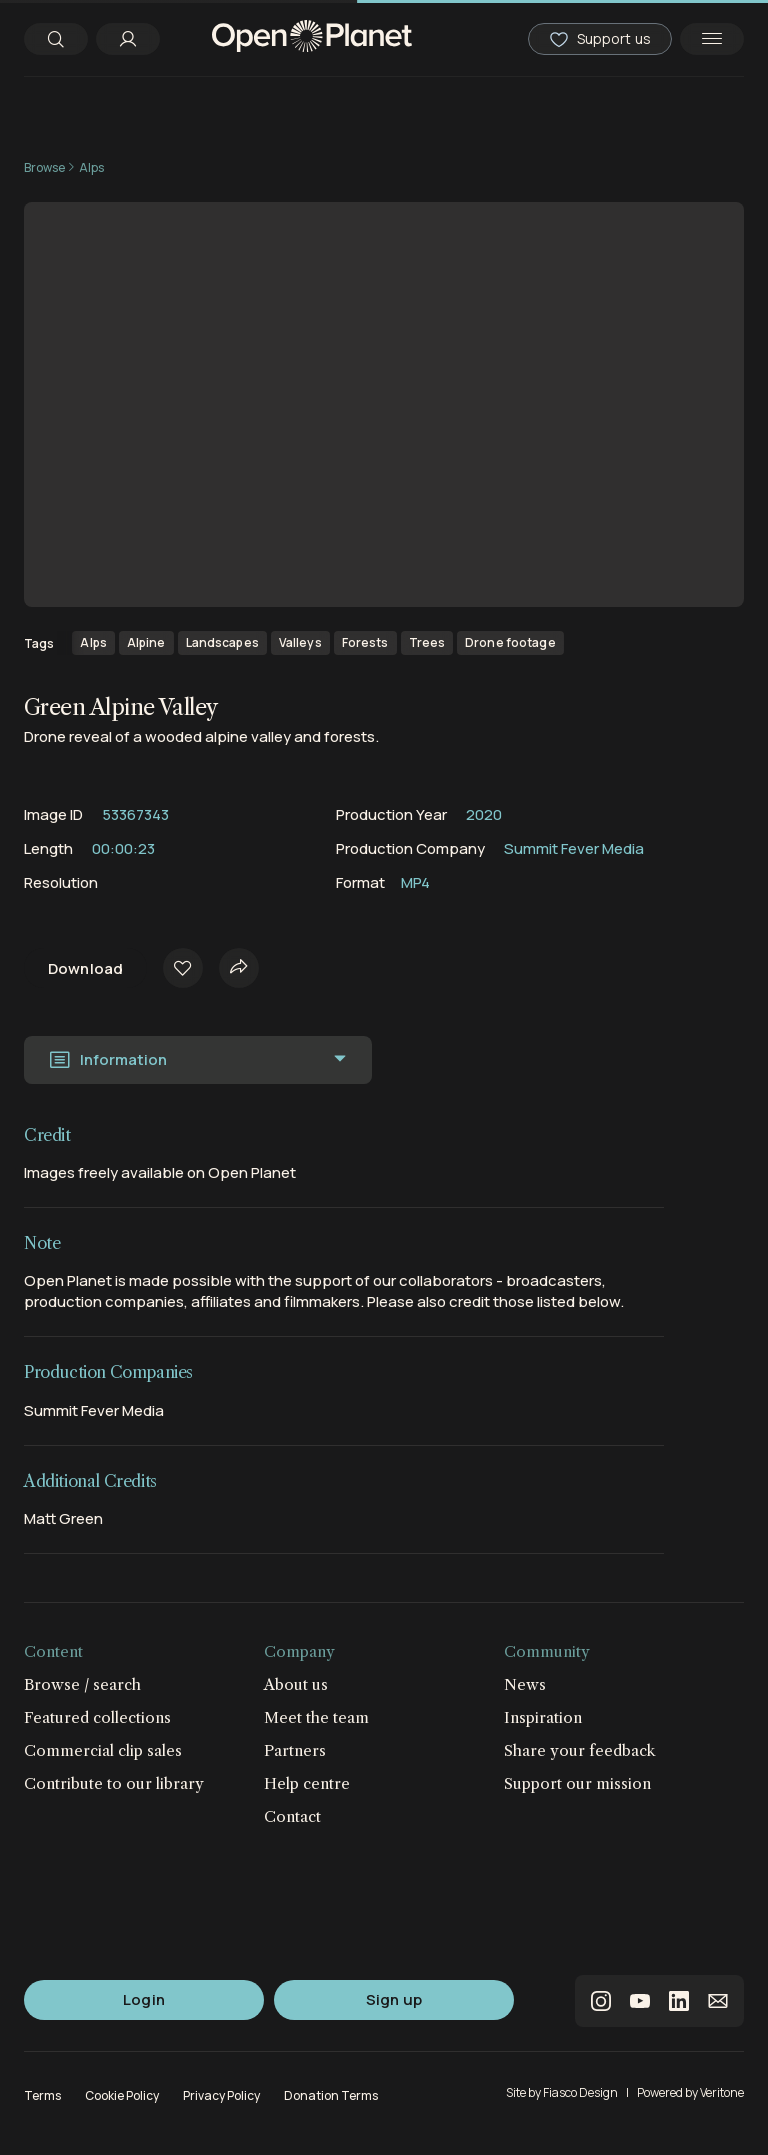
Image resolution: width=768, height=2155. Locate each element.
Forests (365, 642)
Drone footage (510, 642)
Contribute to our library (114, 1783)
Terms (42, 2095)
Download (85, 968)
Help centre (307, 1783)
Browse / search (82, 1684)
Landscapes (222, 642)
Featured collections (97, 1717)
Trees (427, 642)
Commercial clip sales (103, 1750)
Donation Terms (331, 2095)
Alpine (146, 642)
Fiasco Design (580, 2092)
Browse (44, 167)
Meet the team (316, 1717)
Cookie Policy (122, 2095)
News (525, 1684)
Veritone (722, 2092)
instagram (601, 2001)
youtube (640, 2001)
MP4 (415, 882)
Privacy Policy (221, 2095)
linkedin (679, 2001)
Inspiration (543, 1717)
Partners (295, 1750)
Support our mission (577, 1783)
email (718, 2001)
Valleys (300, 642)
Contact (292, 1816)
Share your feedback (580, 1750)
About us (296, 1684)
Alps (91, 167)
